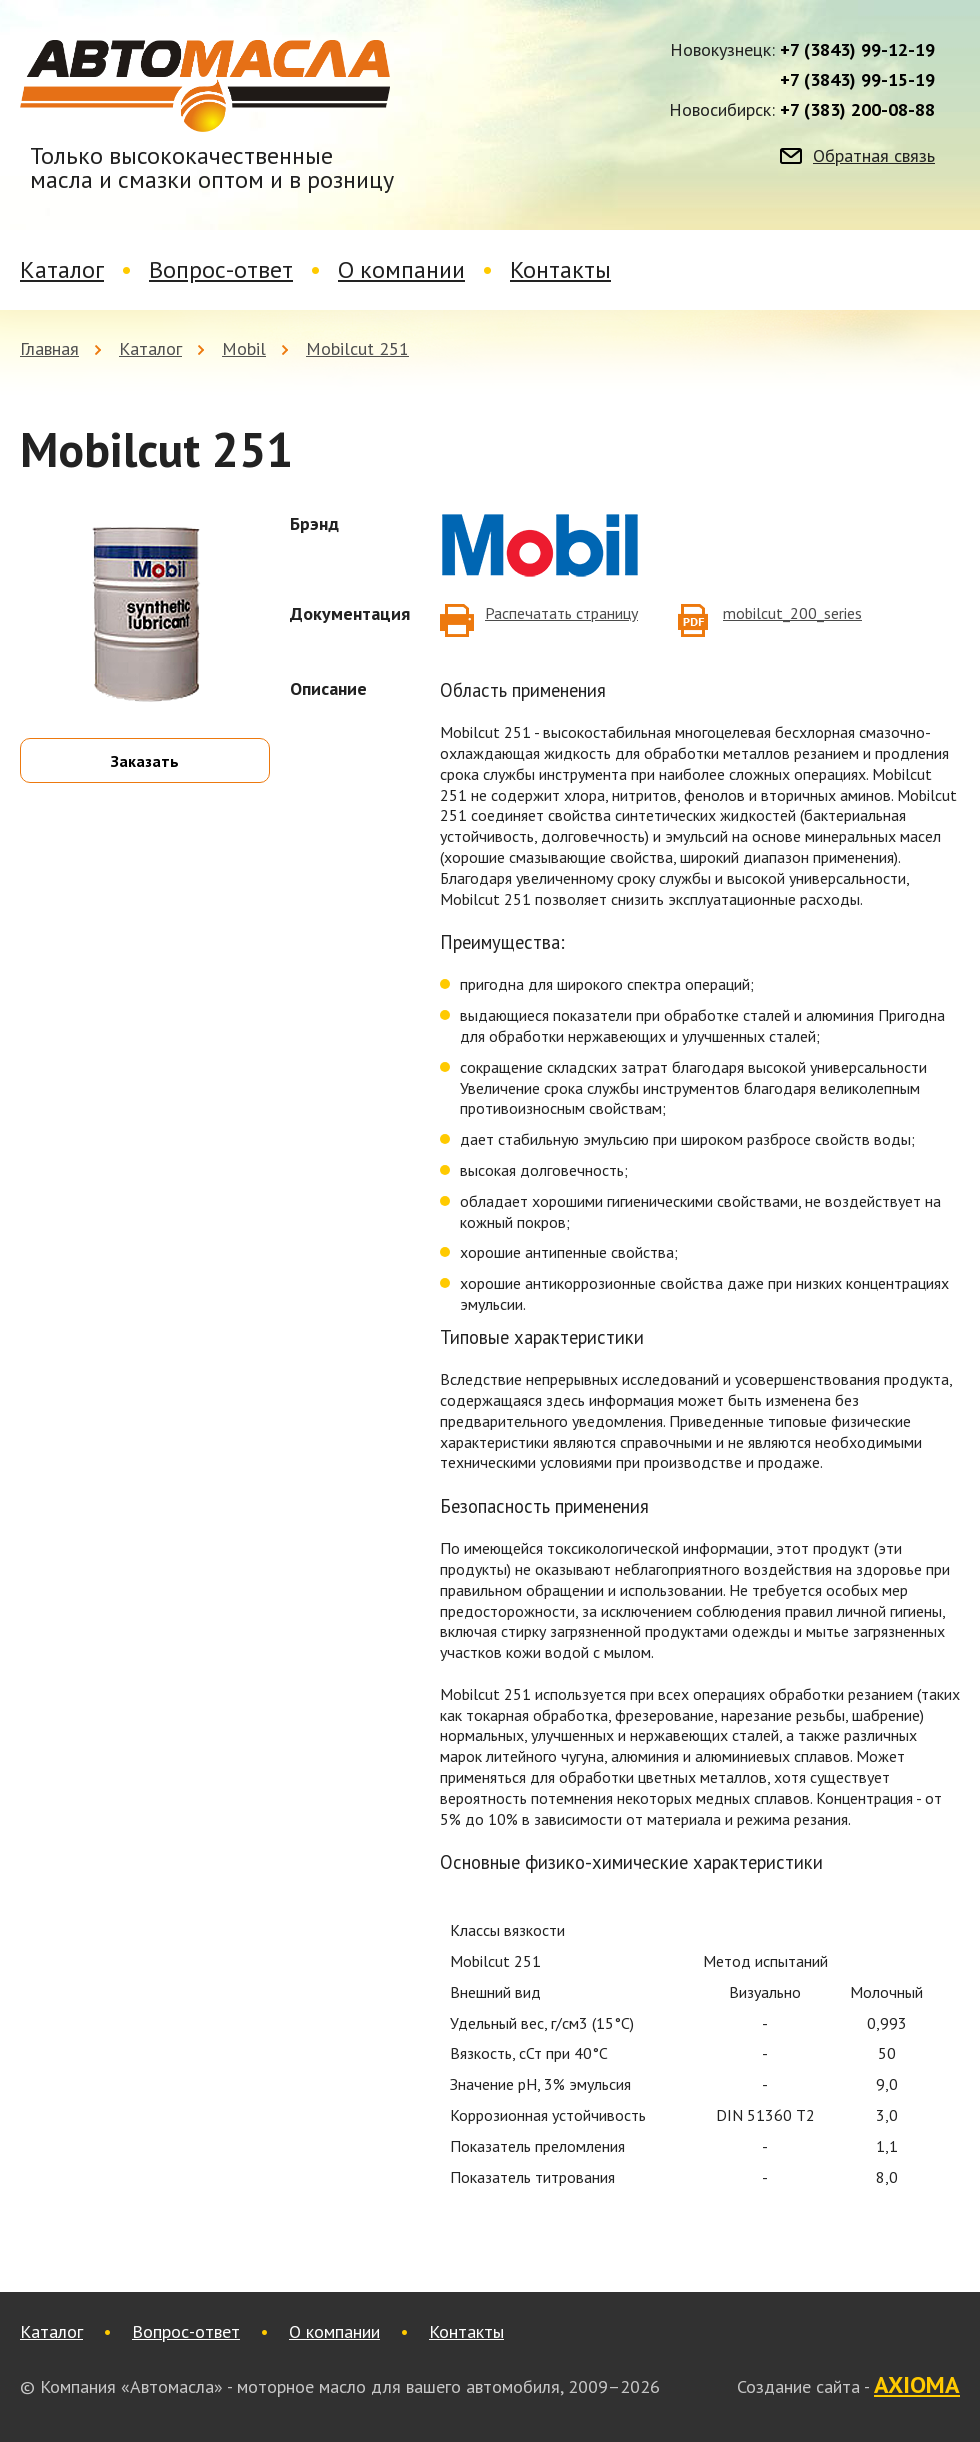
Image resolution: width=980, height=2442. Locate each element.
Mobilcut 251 (357, 348)
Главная (49, 348)
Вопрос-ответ (221, 269)
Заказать (145, 761)
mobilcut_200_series (792, 613)
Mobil (244, 348)
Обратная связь (874, 156)
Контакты (560, 269)
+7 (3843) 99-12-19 (857, 50)
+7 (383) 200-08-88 (857, 110)
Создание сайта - (848, 2386)
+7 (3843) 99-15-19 (857, 80)
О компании (401, 269)
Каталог (62, 269)
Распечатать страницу (561, 613)
